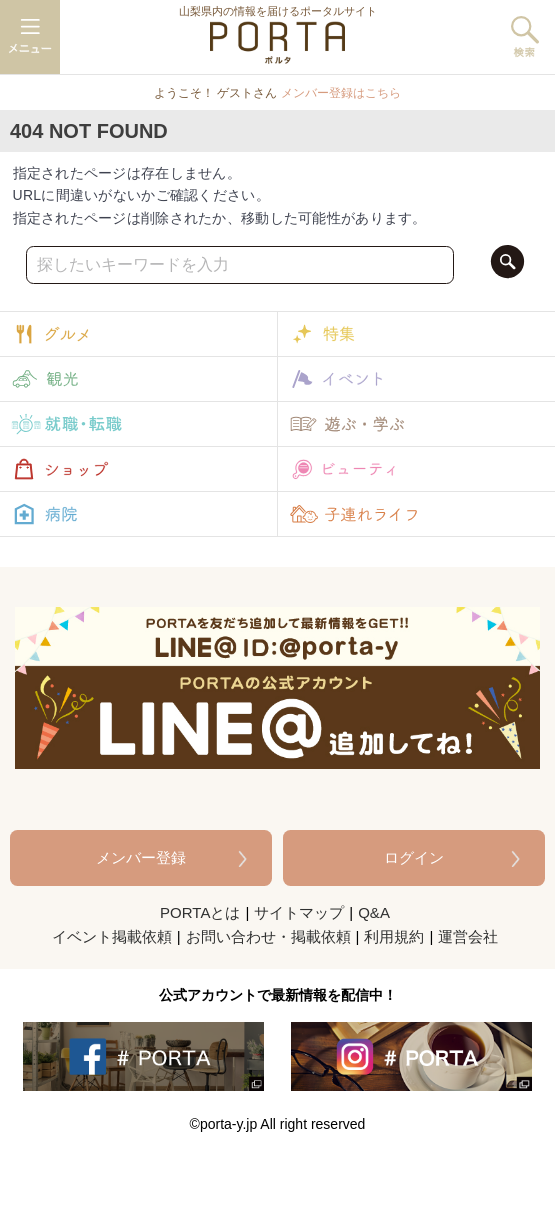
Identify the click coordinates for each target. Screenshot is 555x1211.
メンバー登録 (141, 857)
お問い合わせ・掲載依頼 (268, 936)
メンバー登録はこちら (341, 93)
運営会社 (468, 936)
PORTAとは (200, 912)
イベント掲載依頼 (112, 936)
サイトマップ (299, 912)
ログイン (414, 857)
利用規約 (394, 936)
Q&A (374, 912)
